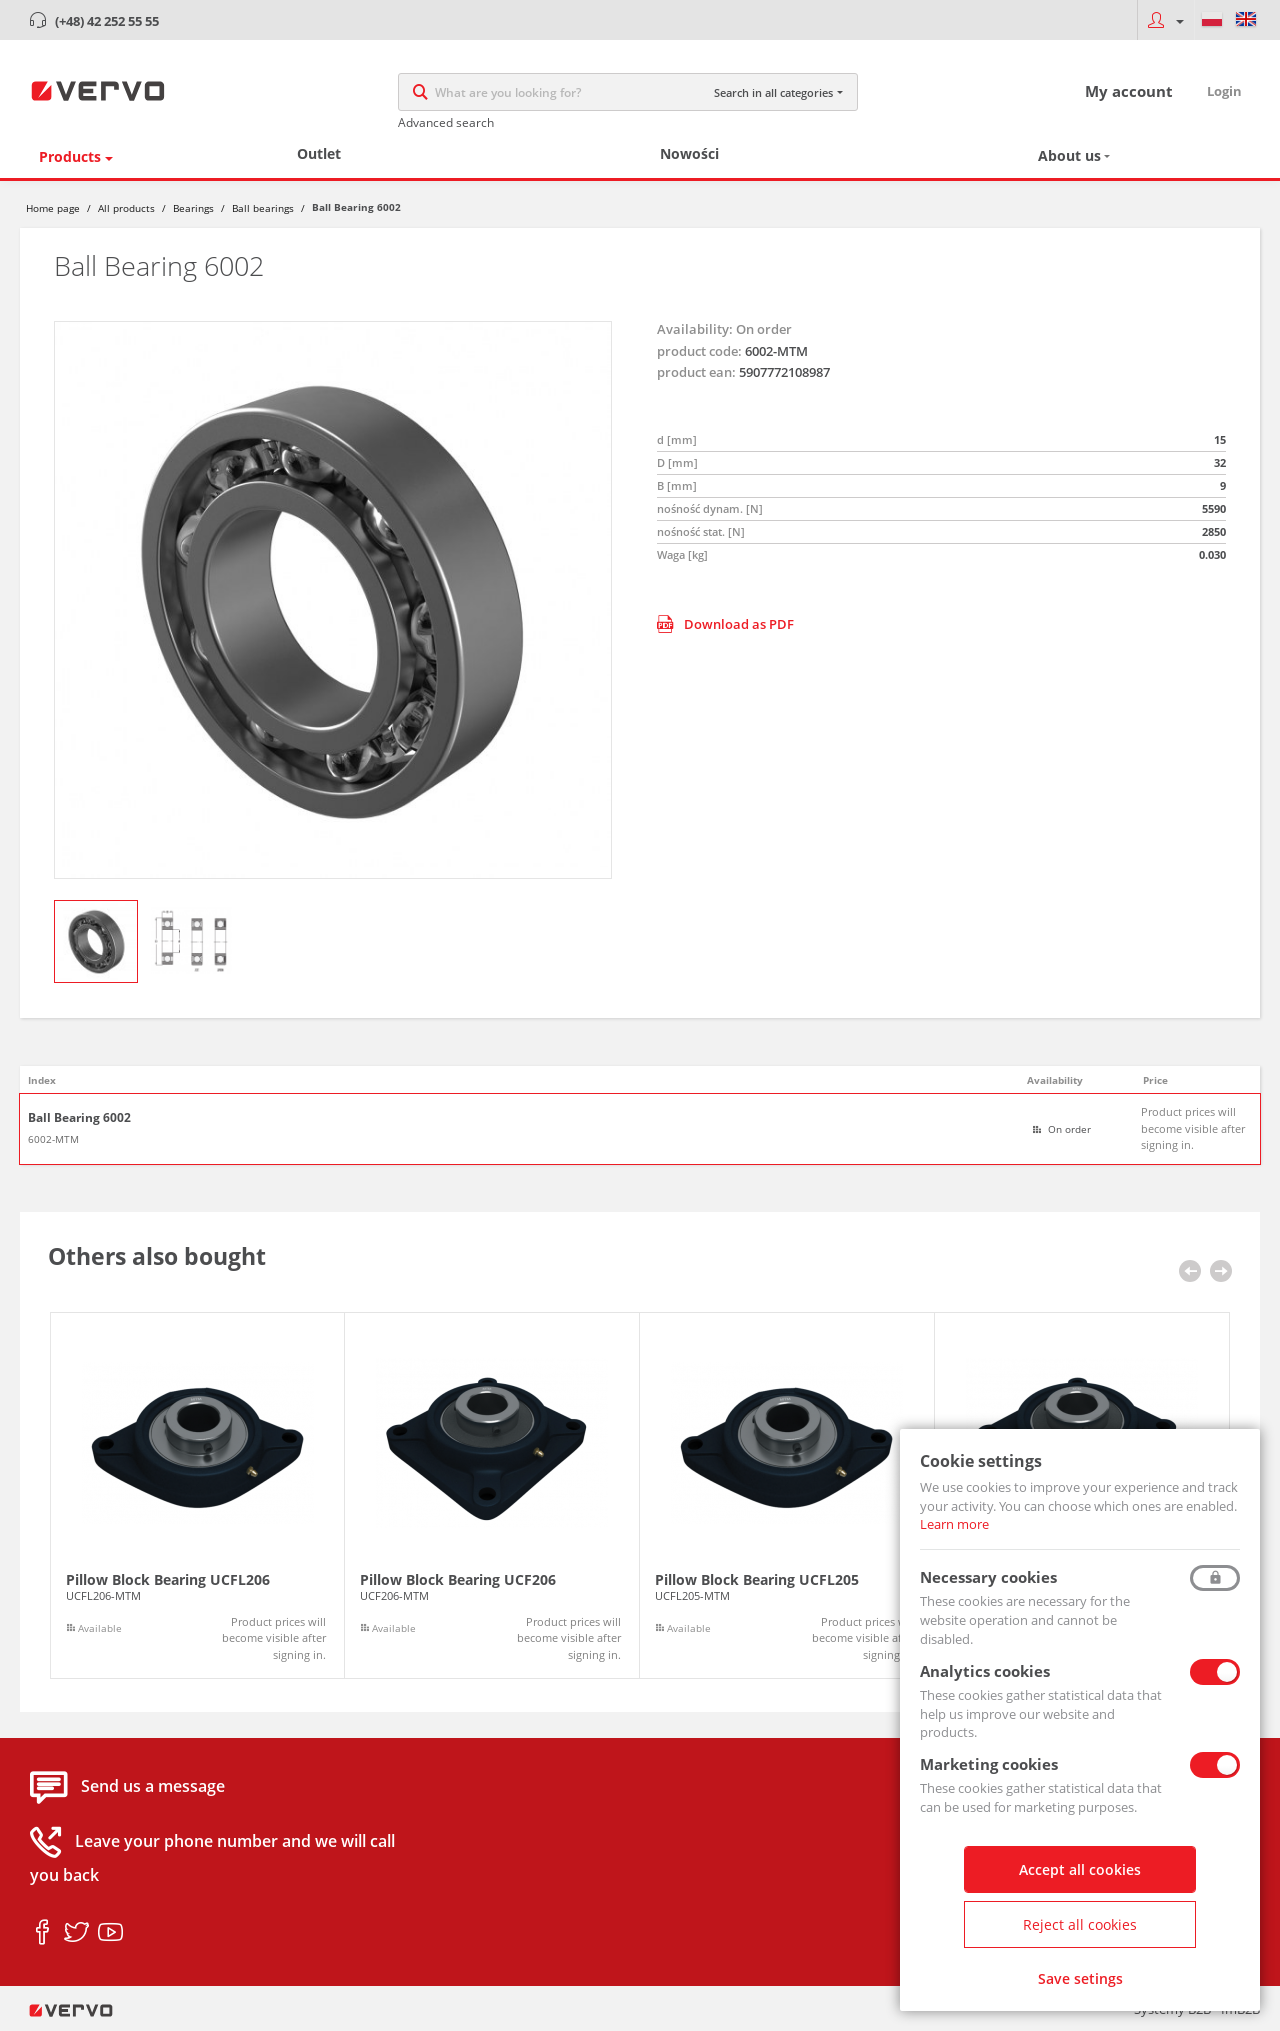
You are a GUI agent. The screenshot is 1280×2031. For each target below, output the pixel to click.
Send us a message (153, 1787)
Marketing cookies (989, 1764)
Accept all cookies (1080, 1869)
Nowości (689, 153)
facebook (42, 1933)
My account (1129, 91)
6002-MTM (53, 1139)
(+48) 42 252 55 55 (107, 21)
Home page (53, 208)
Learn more (954, 1524)
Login (1224, 91)
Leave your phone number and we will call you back (212, 1859)
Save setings (1080, 1978)
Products (70, 156)
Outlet (319, 153)
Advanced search (446, 122)
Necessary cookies (988, 1577)
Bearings (193, 208)
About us (1069, 155)
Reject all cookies (1080, 1924)
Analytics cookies (985, 1671)
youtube (110, 1933)
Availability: (695, 329)
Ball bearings (263, 208)
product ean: (696, 372)
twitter (76, 1933)
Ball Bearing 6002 (79, 1118)
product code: (699, 351)
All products (126, 208)
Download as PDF (725, 624)
